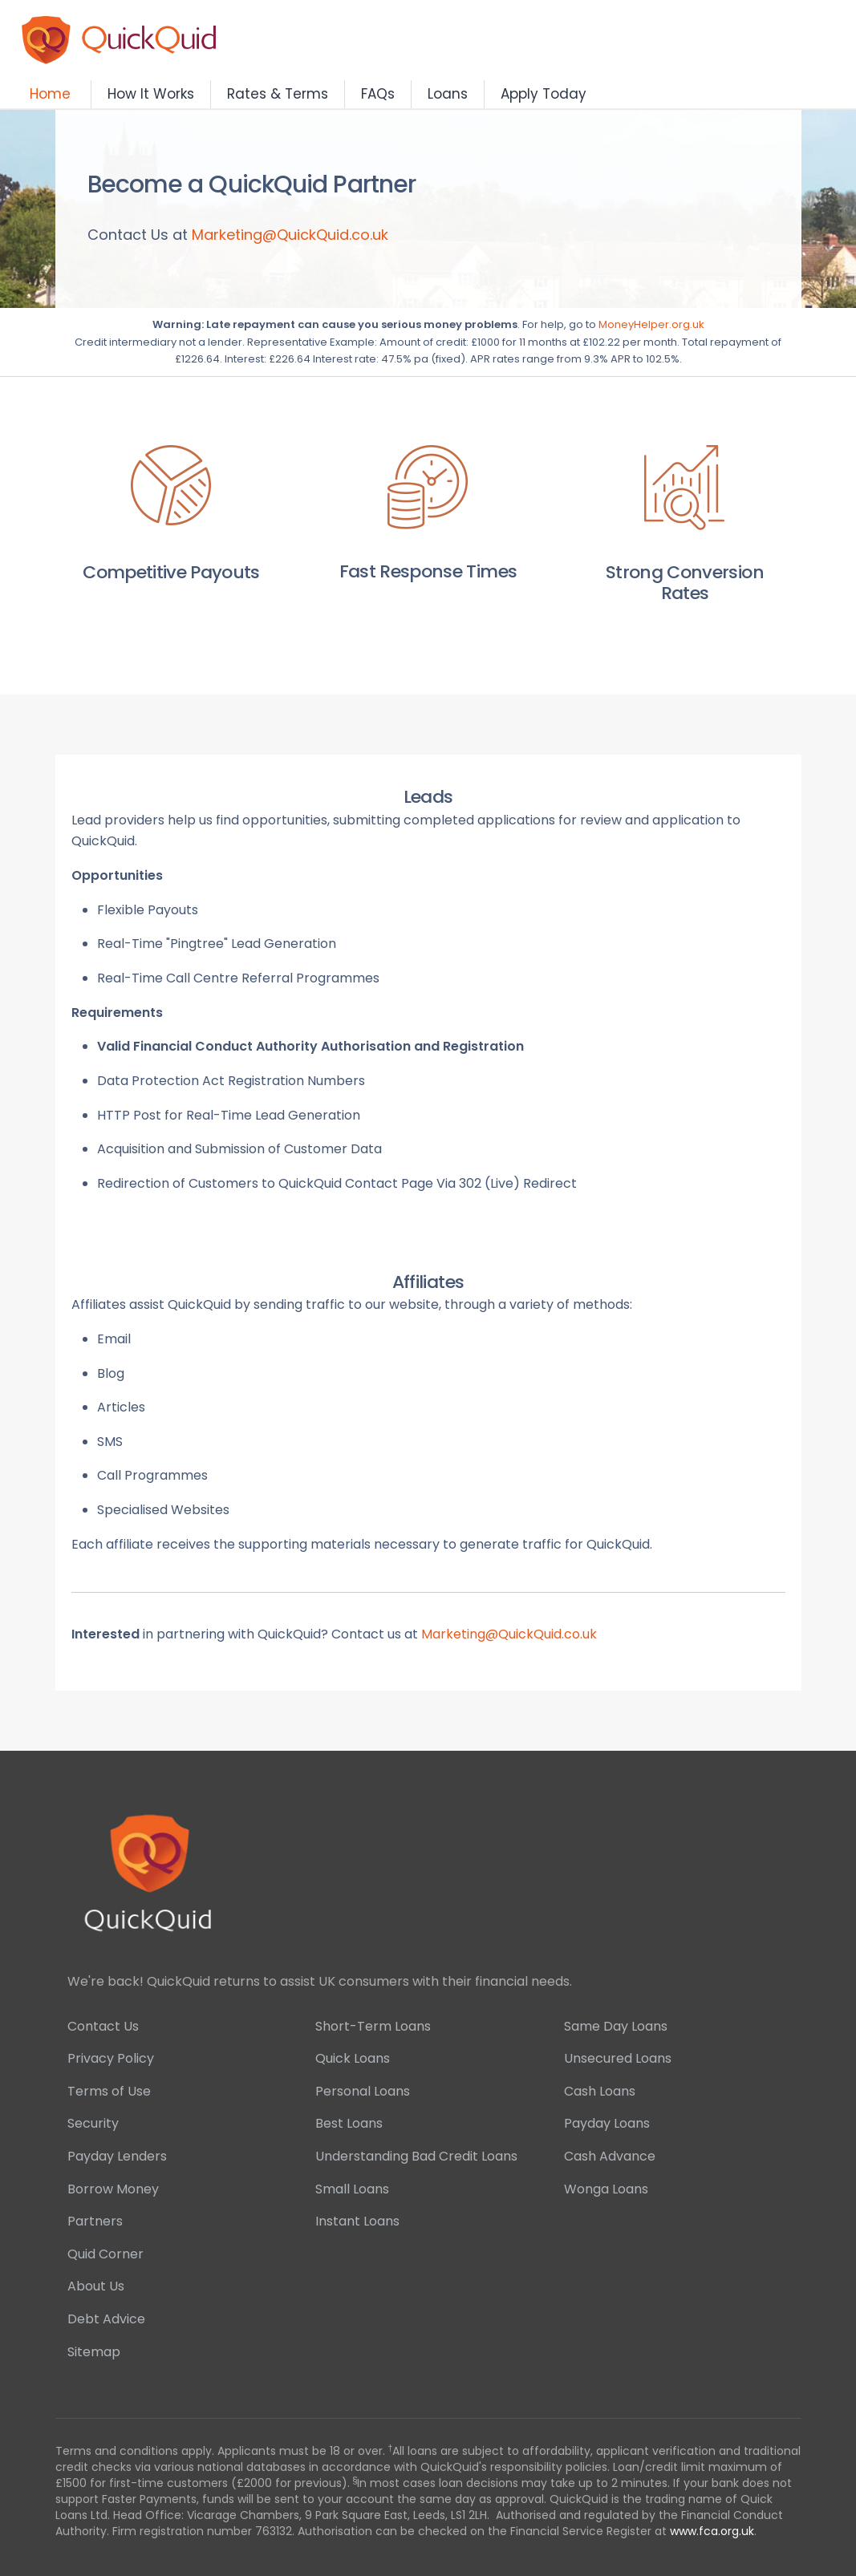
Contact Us (103, 2026)
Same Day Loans (615, 2026)
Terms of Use (109, 2091)
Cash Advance (609, 2156)
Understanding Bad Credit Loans (416, 2156)
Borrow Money (113, 2189)
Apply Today (543, 93)
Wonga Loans (606, 2189)
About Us (95, 2286)
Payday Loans (607, 2123)
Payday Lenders (117, 2156)
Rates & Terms (277, 93)
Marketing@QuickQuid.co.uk (290, 235)
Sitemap (93, 2352)
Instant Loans (357, 2221)
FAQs (378, 93)
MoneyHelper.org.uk (651, 324)
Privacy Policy (110, 2058)
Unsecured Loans (617, 2058)
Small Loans (352, 2189)
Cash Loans (599, 2091)
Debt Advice (106, 2319)
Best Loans (349, 2123)
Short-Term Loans (373, 2026)
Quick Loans (352, 2058)
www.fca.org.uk (712, 2531)
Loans (448, 93)
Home (50, 93)
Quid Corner (105, 2254)
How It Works (151, 93)
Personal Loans (362, 2091)
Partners (95, 2221)
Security (93, 2123)
